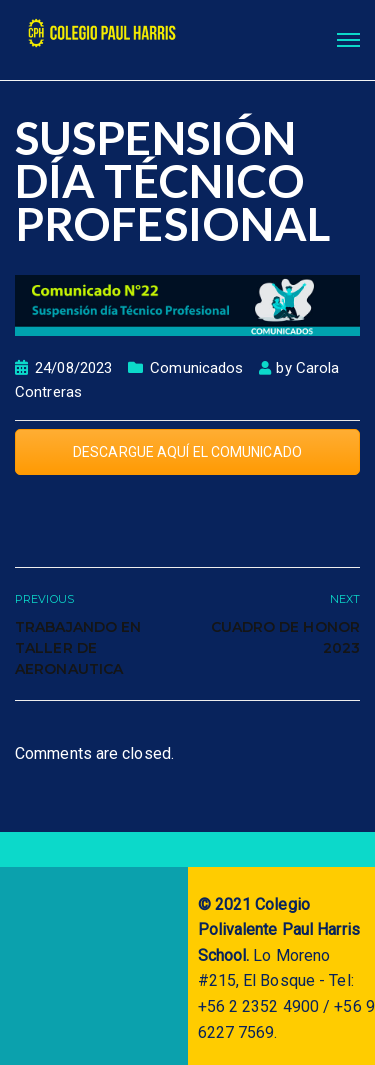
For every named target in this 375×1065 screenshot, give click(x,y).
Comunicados (196, 368)
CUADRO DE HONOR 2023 (286, 637)
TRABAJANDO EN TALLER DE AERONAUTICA (78, 648)
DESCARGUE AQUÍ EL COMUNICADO (187, 452)
